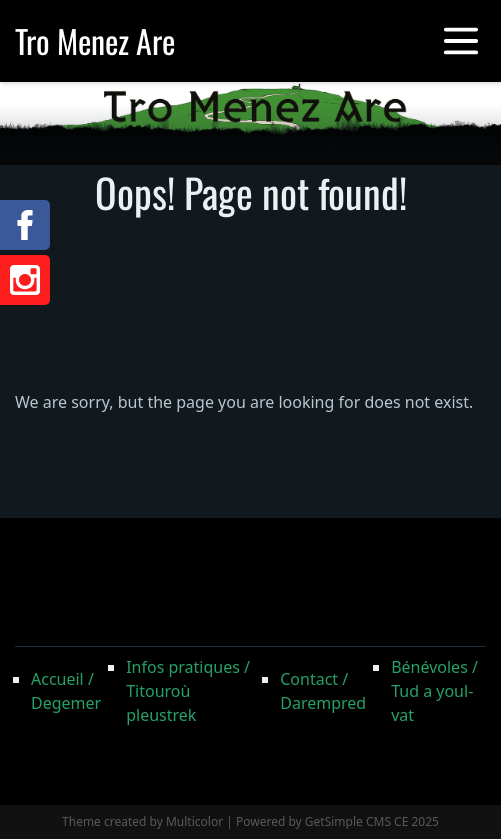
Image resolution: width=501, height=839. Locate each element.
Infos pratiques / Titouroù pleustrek (188, 691)
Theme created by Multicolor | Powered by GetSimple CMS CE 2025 (250, 821)
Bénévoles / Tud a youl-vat (434, 691)
